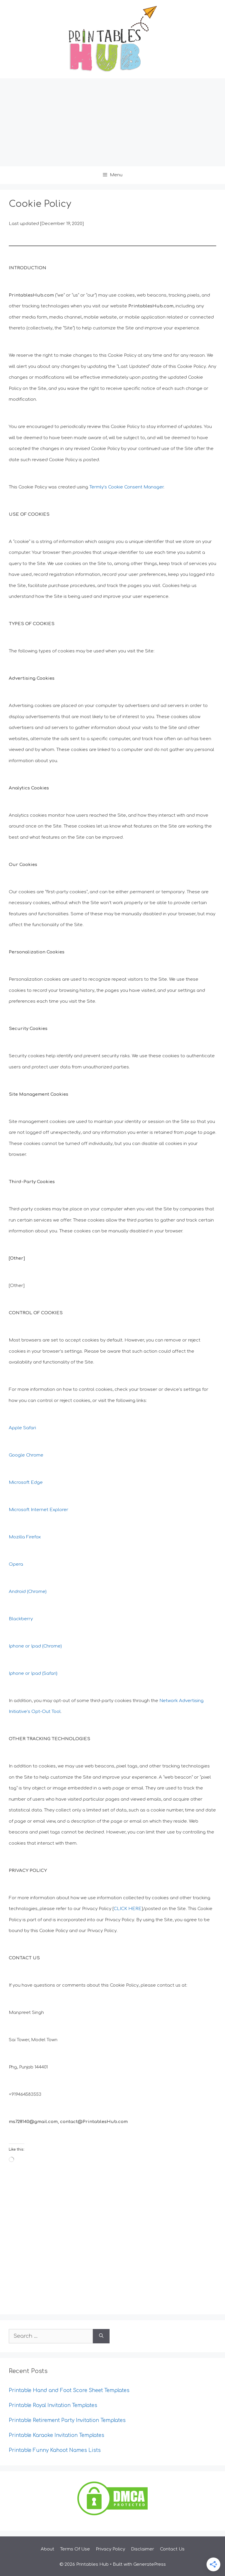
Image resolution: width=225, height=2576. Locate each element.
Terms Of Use (75, 2549)
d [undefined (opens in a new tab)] (16, 1591)
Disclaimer (142, 2549)
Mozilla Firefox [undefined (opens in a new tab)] (25, 1537)
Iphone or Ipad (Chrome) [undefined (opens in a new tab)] (35, 1646)
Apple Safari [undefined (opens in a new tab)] (22, 1427)
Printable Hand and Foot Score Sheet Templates (69, 2390)
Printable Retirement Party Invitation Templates (67, 2420)
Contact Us (172, 2549)
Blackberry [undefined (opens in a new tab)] (21, 1618)
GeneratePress (149, 2564)
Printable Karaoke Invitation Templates (56, 2435)
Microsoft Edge (26, 1482)
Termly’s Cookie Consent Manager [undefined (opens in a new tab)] (126, 487)
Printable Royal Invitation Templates (53, 2405)
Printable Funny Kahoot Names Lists (55, 2450)
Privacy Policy (110, 2549)
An (12, 1591)
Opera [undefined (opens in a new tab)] (16, 1564)
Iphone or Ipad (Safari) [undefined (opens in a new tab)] (33, 1673)
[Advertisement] (112, 122)
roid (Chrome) (32, 1591)
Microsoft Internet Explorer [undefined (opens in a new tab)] (38, 1509)
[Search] (101, 2336)
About (47, 2549)
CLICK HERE (128, 1908)
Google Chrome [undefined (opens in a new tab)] (26, 1455)
